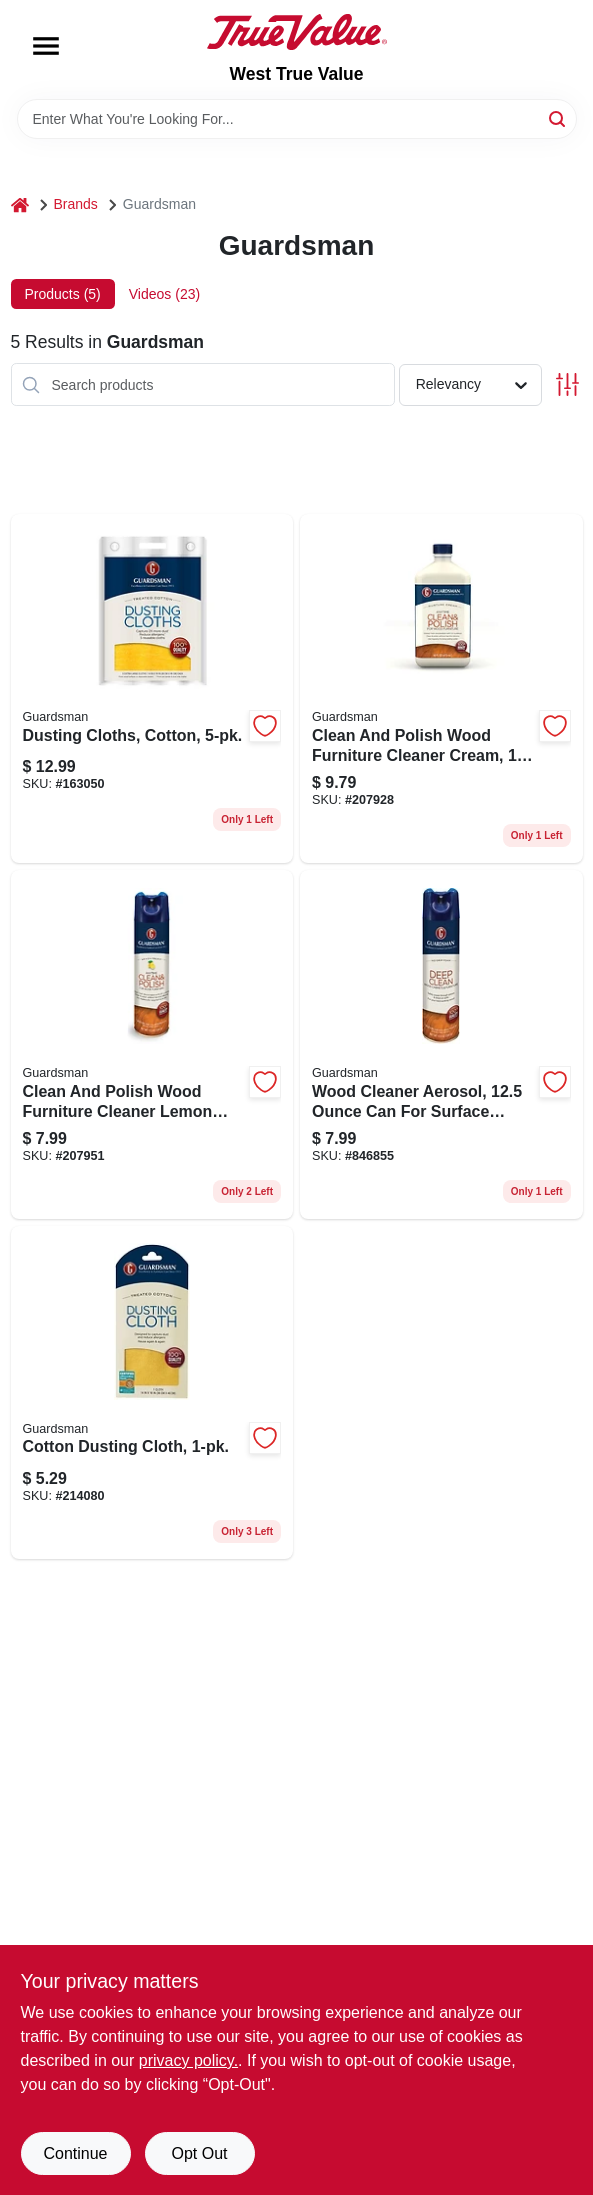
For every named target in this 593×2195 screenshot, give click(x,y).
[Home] (20, 204)
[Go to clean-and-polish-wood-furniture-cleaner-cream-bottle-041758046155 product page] (441, 688)
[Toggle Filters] (567, 384)
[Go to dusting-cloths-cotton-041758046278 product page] (152, 688)
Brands (76, 204)
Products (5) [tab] (63, 294)
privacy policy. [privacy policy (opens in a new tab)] (188, 2060)
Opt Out (199, 2153)
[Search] (558, 117)
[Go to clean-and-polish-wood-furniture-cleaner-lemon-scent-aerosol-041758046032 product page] (152, 1044)
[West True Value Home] (297, 32)
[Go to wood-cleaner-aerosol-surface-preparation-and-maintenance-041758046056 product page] (441, 1044)
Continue (75, 2153)
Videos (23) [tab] (164, 294)
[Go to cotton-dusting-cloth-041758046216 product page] (152, 1392)
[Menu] (46, 46)
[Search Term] (297, 119)
